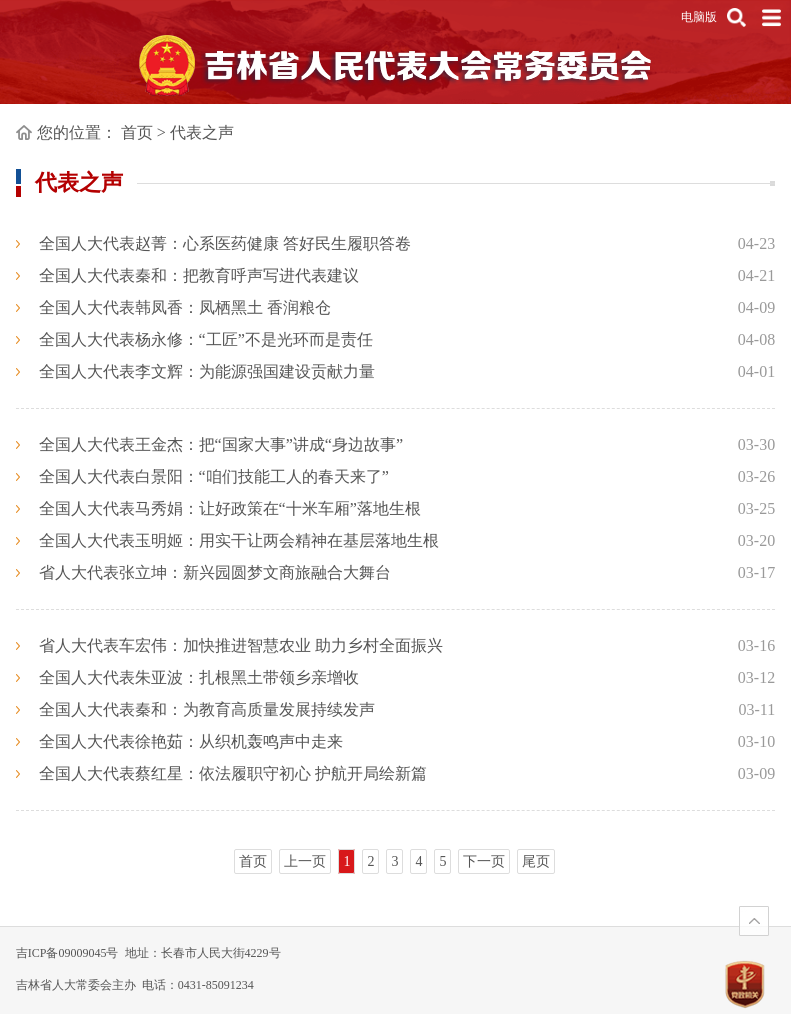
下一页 (484, 861)
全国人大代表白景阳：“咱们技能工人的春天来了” (214, 476)
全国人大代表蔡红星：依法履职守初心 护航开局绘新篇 (233, 773)
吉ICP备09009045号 (67, 953)
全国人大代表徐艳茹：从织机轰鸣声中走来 (191, 741)
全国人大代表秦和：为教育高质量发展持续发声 (207, 709)
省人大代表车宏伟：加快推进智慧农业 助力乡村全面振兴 (241, 645)
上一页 (305, 861)
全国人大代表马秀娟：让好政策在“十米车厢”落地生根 (230, 508)
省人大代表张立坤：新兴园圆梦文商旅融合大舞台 (215, 572)
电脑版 (699, 17)
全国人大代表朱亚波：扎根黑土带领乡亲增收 (199, 677)
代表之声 (202, 132)
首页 (137, 132)
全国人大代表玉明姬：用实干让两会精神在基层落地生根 (239, 540)
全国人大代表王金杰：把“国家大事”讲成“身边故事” (221, 444)
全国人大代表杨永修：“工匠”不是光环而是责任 (206, 339)
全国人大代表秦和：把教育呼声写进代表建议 (199, 275)
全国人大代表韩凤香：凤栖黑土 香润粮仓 (185, 307)
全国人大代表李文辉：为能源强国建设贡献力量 (207, 371)
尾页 (536, 861)
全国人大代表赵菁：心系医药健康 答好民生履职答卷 (225, 243)
